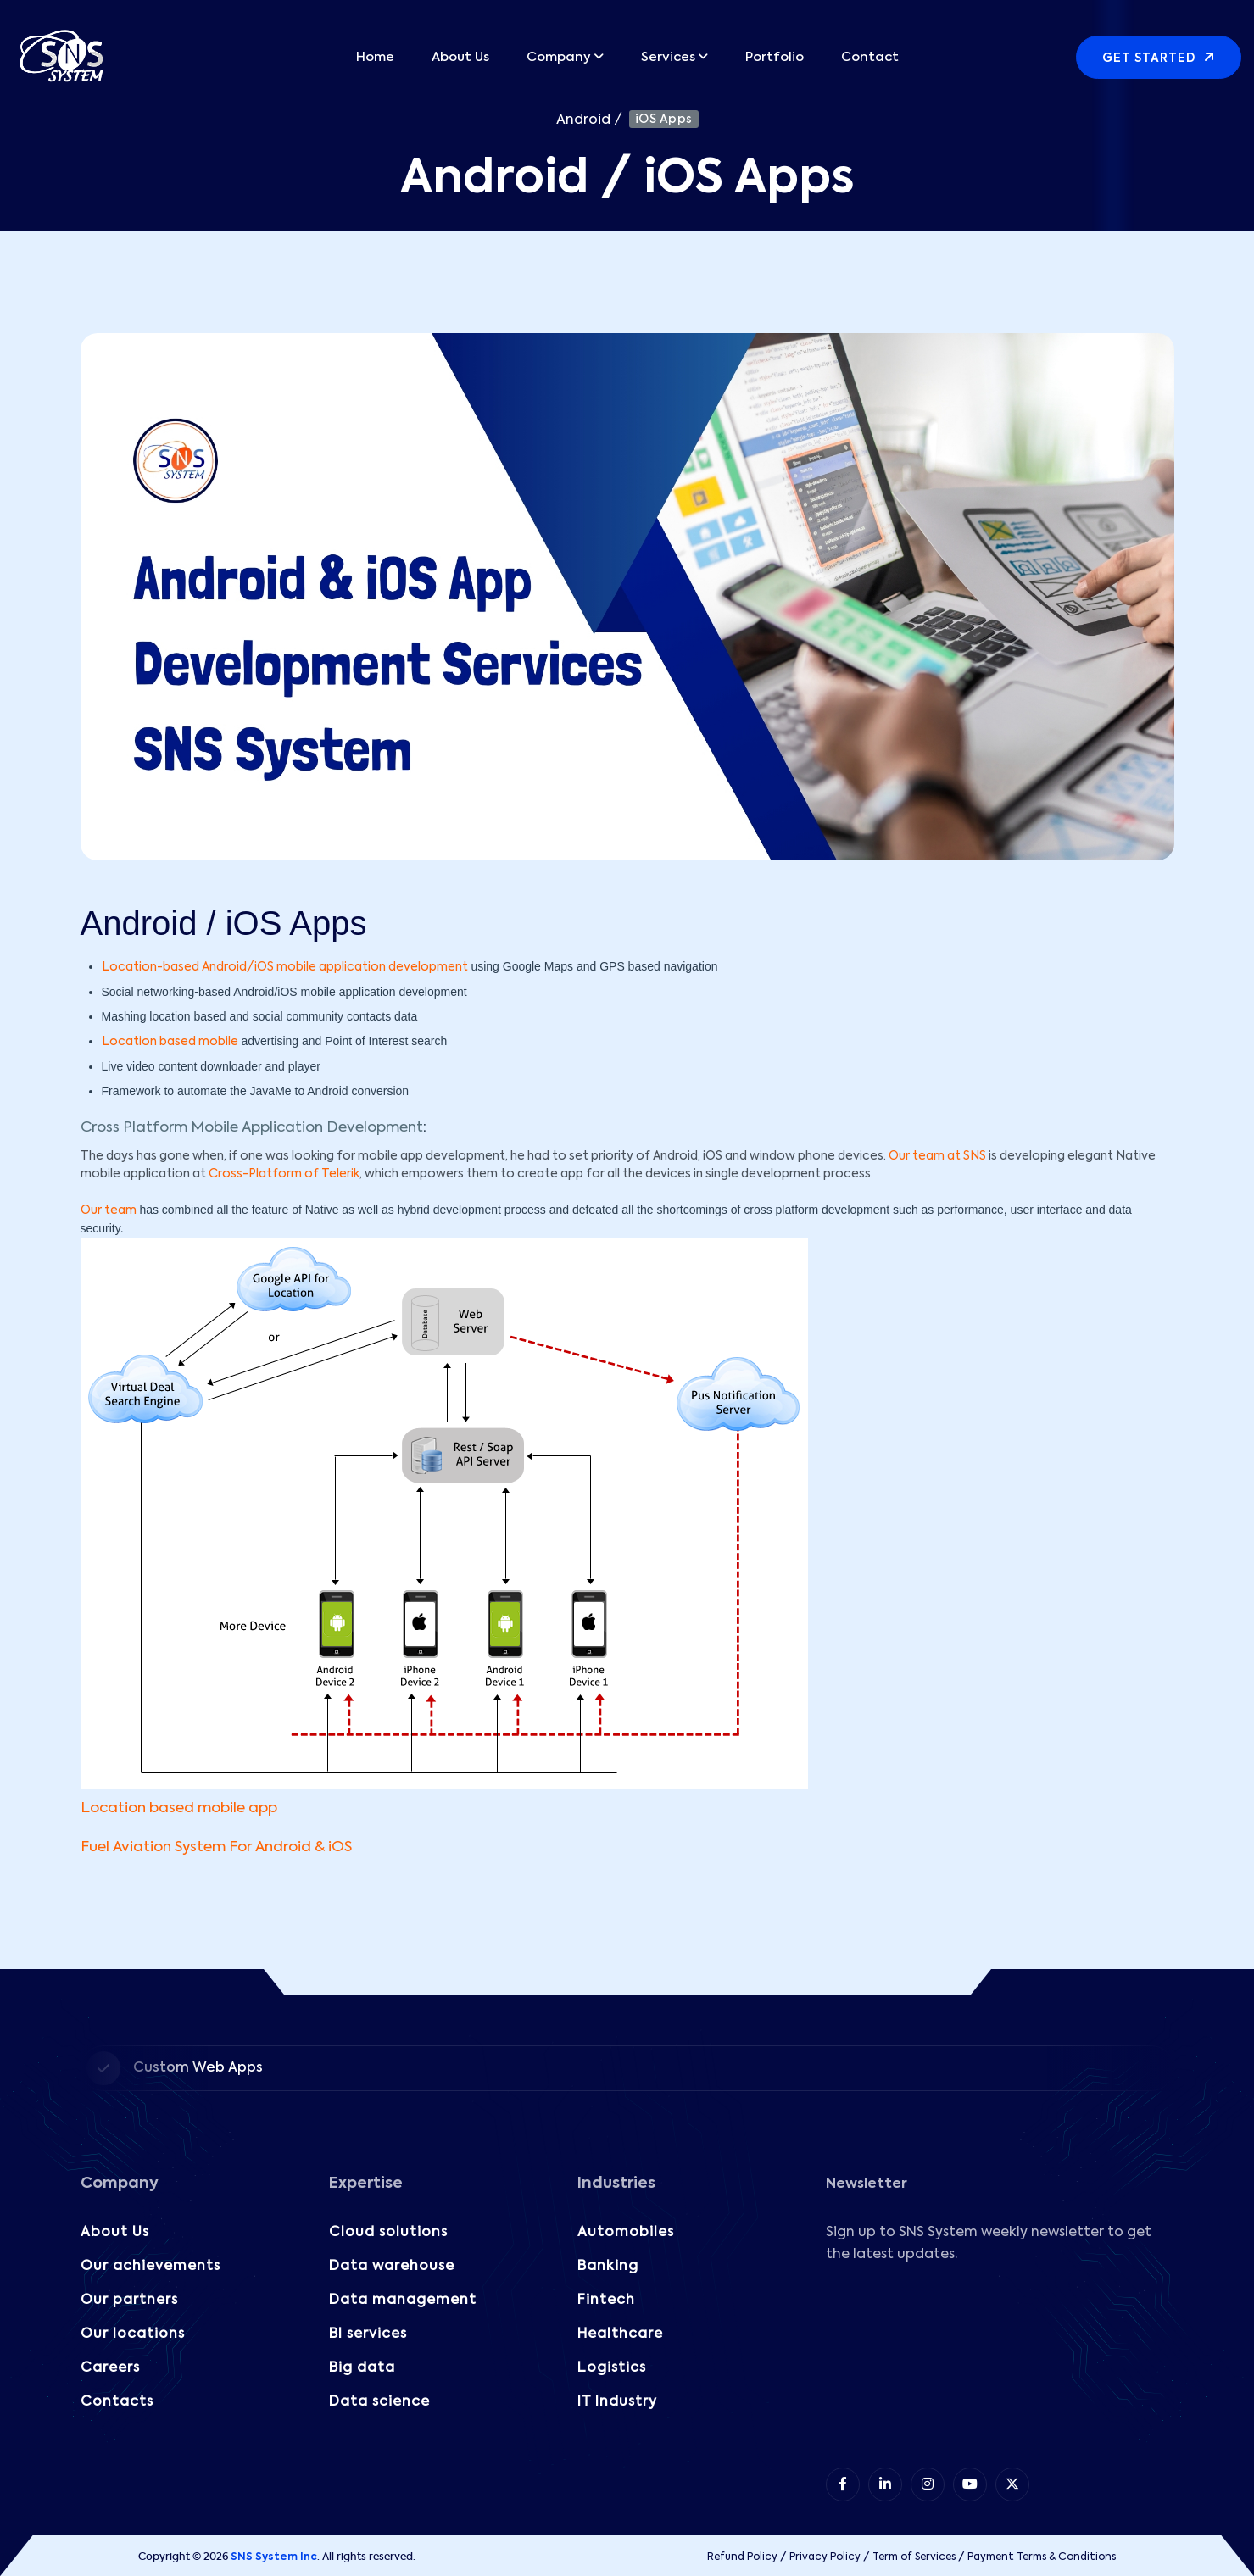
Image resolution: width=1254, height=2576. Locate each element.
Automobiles (625, 2232)
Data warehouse (391, 2266)
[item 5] (1012, 2484)
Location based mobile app (179, 1808)
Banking (607, 2266)
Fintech (606, 2300)
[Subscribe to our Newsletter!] (998, 2363)
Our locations (133, 2334)
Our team (109, 1210)
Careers (110, 2368)
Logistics (611, 2368)
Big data (362, 2368)
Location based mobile (170, 1042)
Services (668, 57)
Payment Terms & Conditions (1041, 2557)
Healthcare (620, 2334)
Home (375, 57)
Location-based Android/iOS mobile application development (285, 967)
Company (559, 57)
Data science (379, 2402)
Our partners (129, 2300)
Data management (403, 2300)
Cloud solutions (388, 2232)
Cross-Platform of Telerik (284, 1174)
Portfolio (774, 57)
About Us (460, 57)
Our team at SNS (937, 1156)
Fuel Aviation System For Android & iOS (216, 1847)
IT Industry (617, 2402)
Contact (870, 57)
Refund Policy (742, 2557)
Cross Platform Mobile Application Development (252, 1128)
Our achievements (150, 2266)
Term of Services (914, 2557)
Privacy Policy (825, 2557)
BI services (368, 2334)
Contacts (117, 2402)
